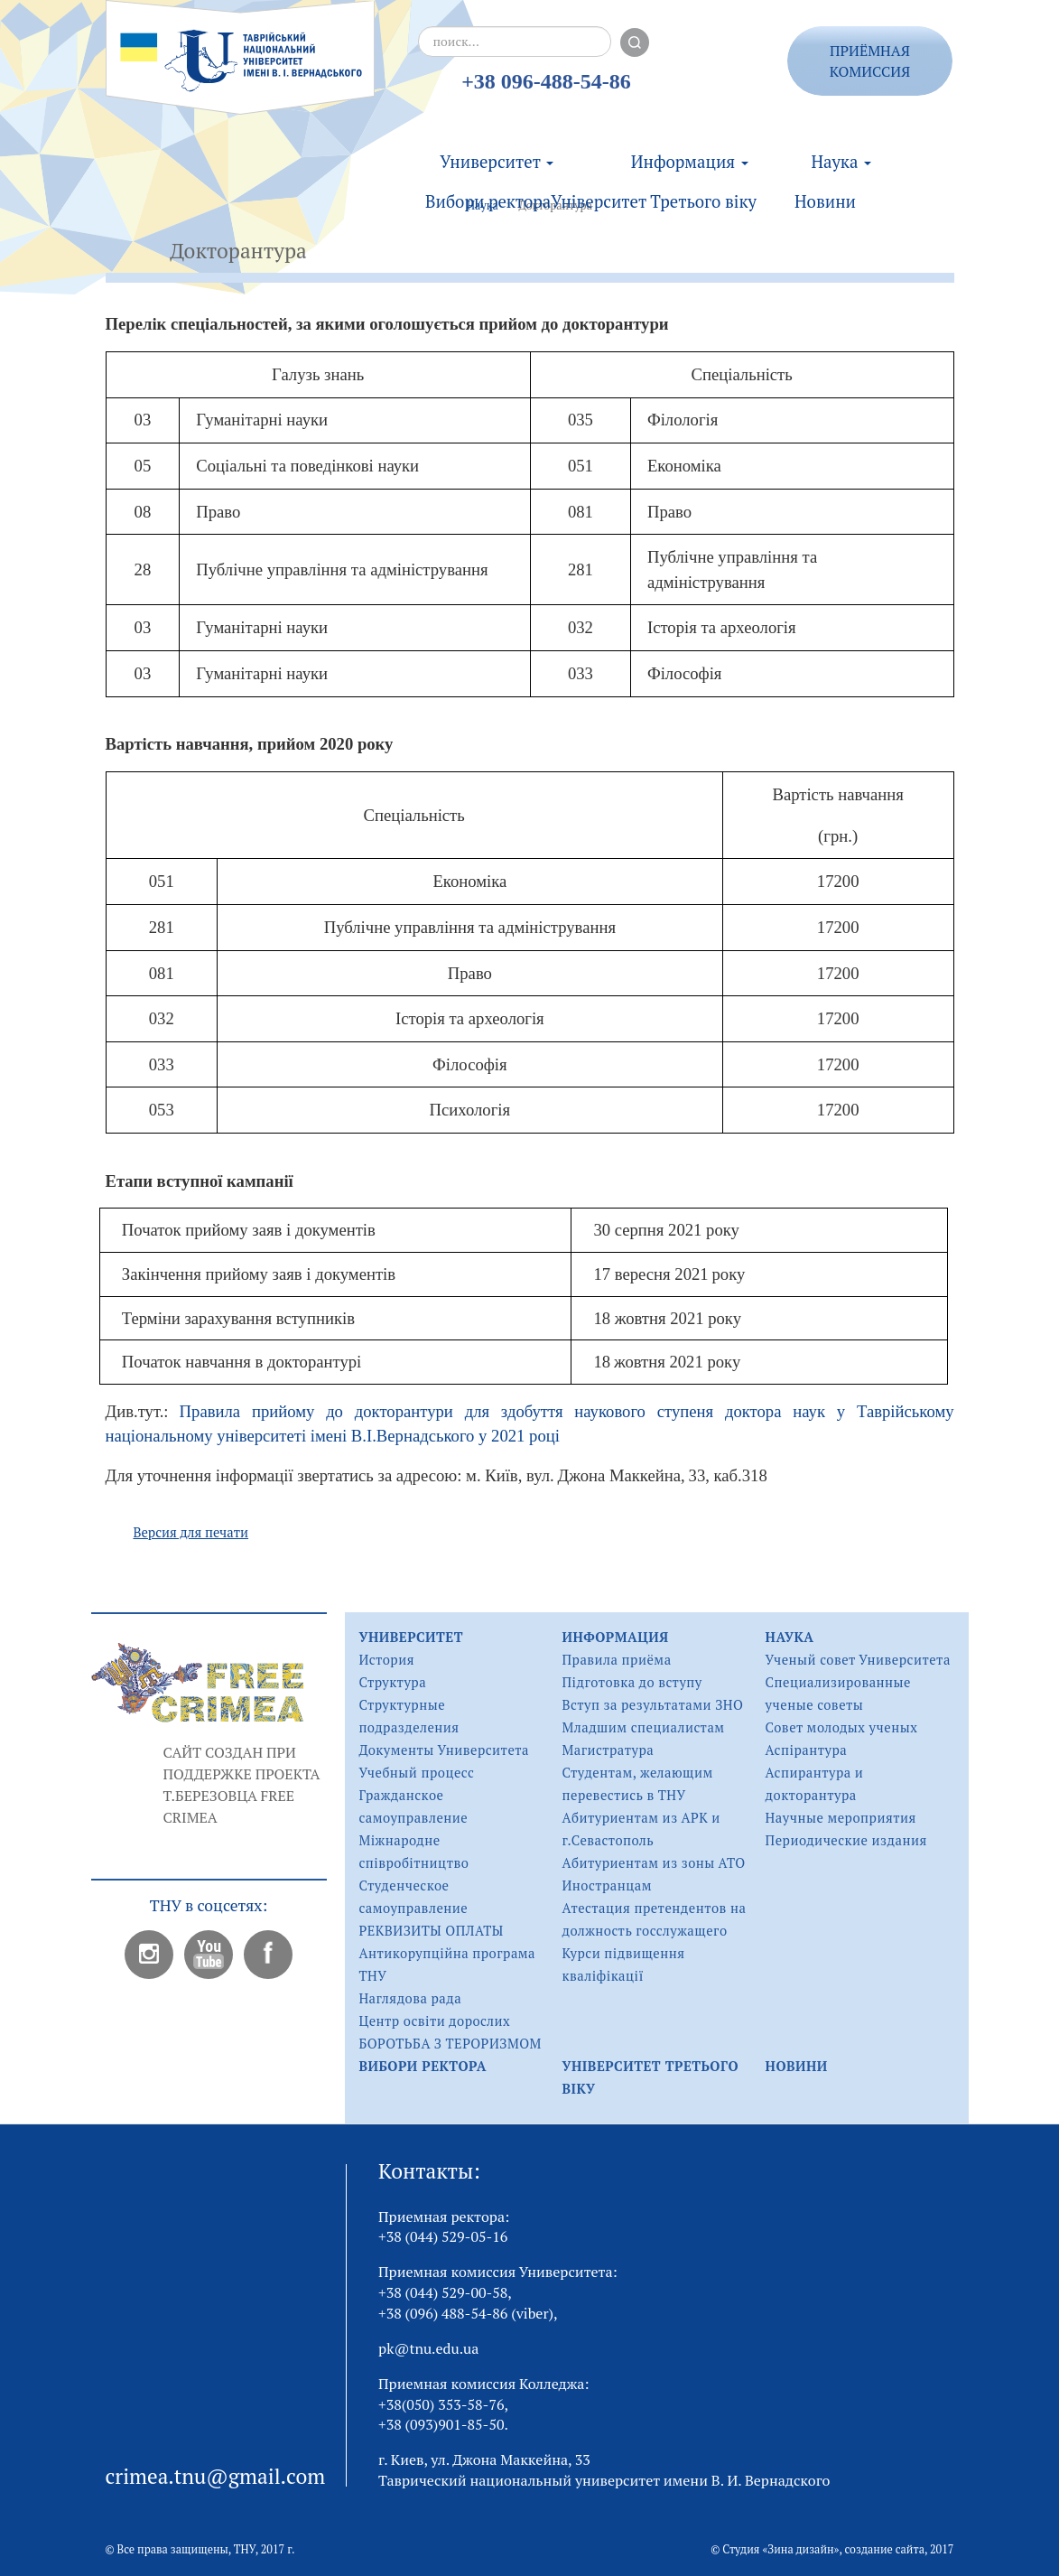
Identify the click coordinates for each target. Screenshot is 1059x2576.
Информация (689, 143)
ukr (973, 48)
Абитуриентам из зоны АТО (653, 1862)
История (386, 1659)
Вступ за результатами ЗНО (652, 1704)
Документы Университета (443, 1750)
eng (972, 93)
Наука (840, 143)
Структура (392, 1682)
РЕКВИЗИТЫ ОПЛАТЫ (430, 1930)
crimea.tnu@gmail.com (216, 2476)
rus (972, 71)
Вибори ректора (488, 182)
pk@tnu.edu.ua (428, 2348)
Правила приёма (616, 1659)
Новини (825, 182)
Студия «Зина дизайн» (780, 2549)
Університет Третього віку (654, 182)
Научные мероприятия (841, 1817)
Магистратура (608, 1750)
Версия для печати (190, 1532)
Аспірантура (807, 1750)
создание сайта (884, 2549)
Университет (496, 143)
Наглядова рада (409, 1998)
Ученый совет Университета (858, 1659)
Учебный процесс (416, 1772)
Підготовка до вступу (631, 1682)
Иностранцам (607, 1885)
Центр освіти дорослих (434, 2021)
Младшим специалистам (643, 1727)
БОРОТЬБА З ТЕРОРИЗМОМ (449, 2043)
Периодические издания (846, 1840)
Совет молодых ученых (842, 1727)
